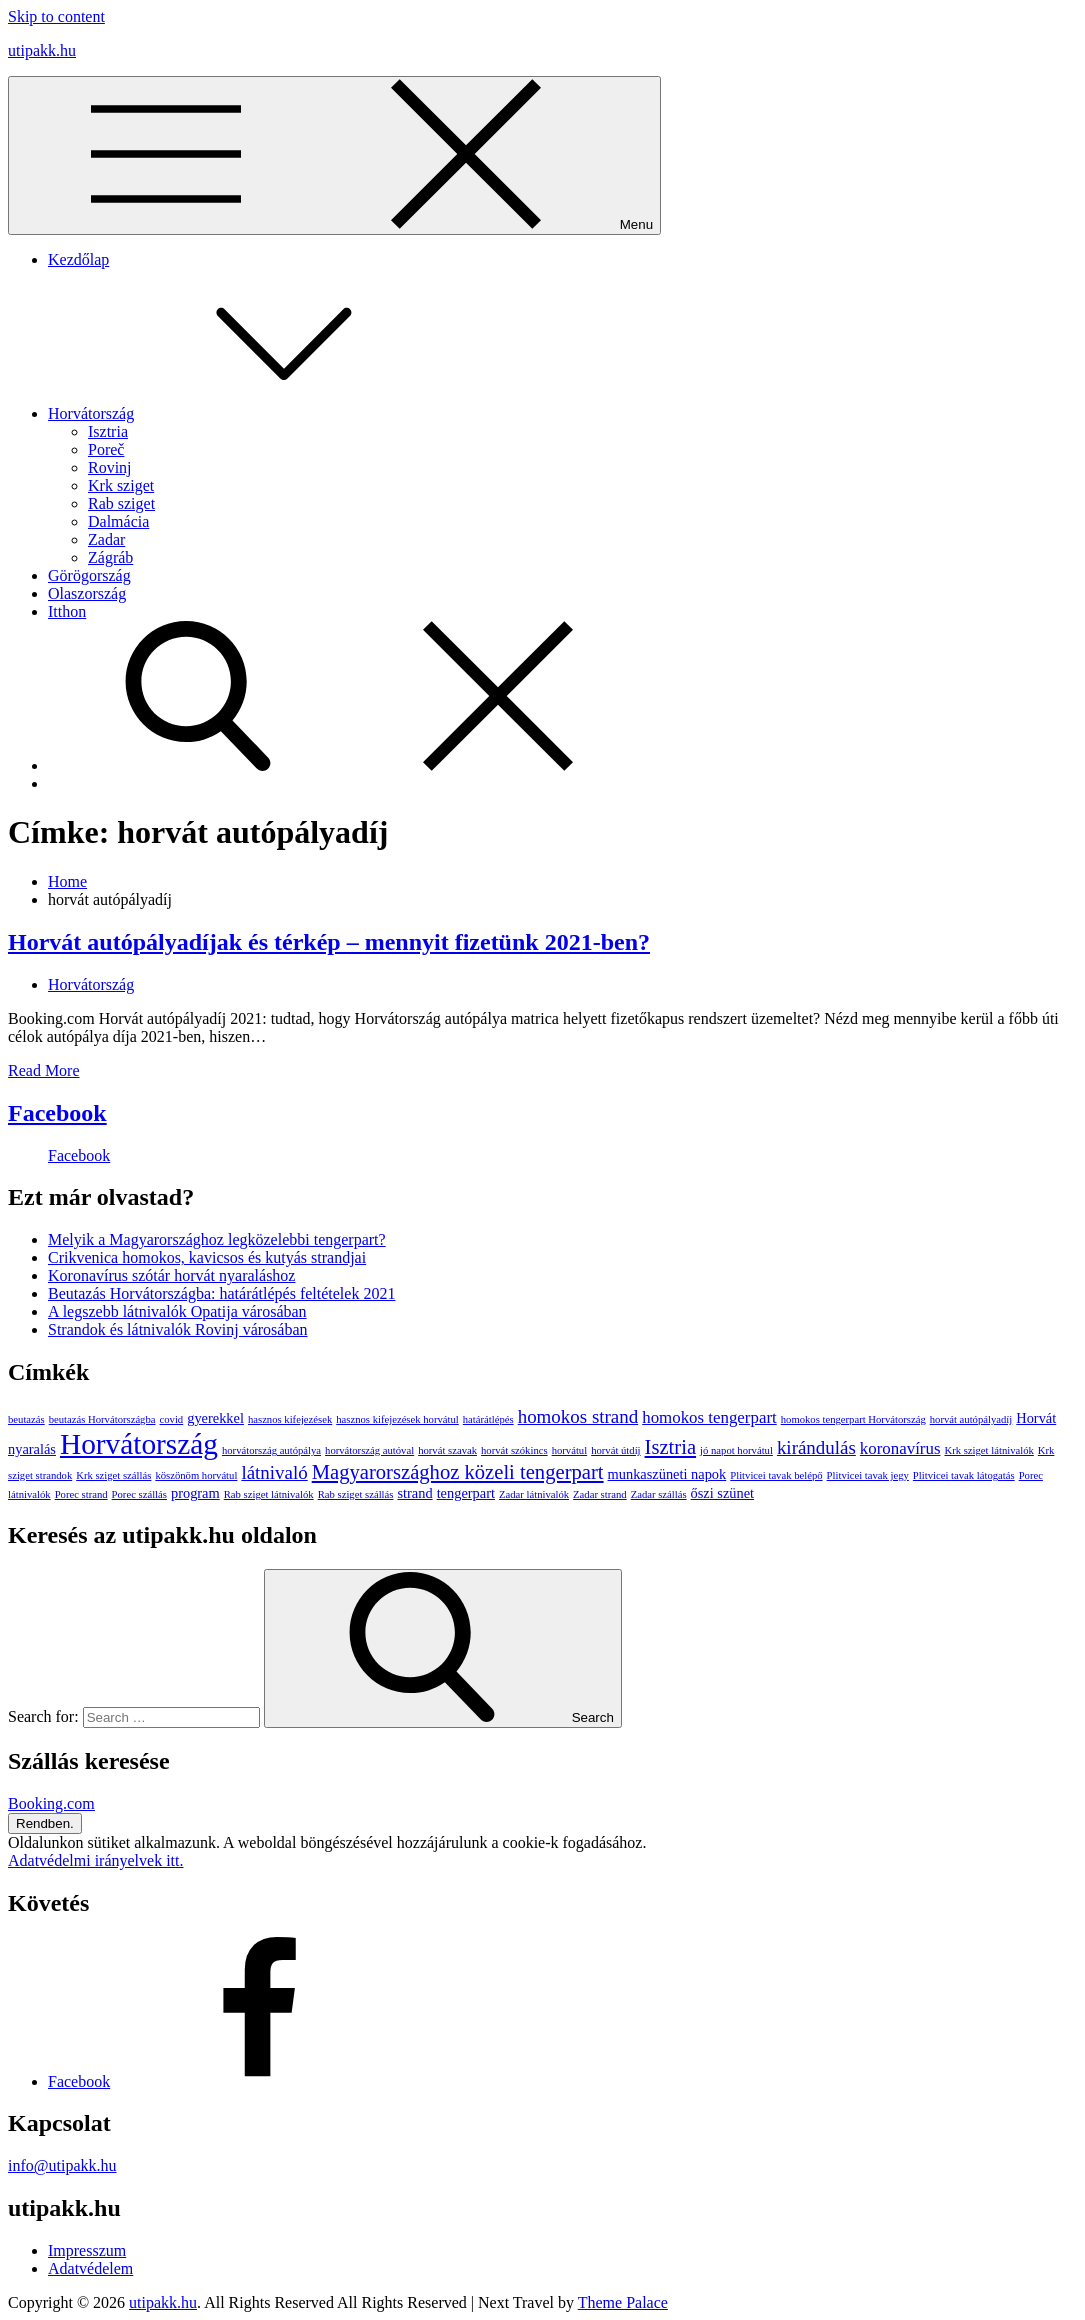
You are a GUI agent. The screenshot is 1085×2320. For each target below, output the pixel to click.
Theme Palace (623, 2302)
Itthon (67, 611)
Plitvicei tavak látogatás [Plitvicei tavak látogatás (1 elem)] (964, 1475)
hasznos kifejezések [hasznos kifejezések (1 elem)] (290, 1419)
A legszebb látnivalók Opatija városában (177, 1311)
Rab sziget (121, 503)
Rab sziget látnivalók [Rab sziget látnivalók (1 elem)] (269, 1494)
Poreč (106, 449)
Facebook (57, 1113)
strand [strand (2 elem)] (414, 1493)
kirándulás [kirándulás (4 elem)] (816, 1447)
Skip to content (56, 16)
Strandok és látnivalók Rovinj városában (178, 1329)
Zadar (106, 539)
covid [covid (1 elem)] (172, 1419)
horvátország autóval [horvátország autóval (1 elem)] (369, 1450)
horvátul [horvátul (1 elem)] (570, 1450)
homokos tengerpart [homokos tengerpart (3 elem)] (709, 1417)
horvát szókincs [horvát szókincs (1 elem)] (514, 1450)
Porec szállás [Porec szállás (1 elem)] (139, 1494)
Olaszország (87, 593)
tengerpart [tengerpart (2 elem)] (466, 1493)
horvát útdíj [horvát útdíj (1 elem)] (615, 1450)
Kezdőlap (78, 259)
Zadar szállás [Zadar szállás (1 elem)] (659, 1494)
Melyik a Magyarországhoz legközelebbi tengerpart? (217, 1239)
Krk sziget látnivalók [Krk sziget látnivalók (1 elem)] (988, 1450)
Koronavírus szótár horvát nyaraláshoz (171, 1275)
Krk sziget (121, 485)
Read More (44, 1070)
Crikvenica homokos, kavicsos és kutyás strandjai (207, 1257)
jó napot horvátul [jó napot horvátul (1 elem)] (736, 1450)
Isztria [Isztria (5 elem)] (671, 1447)
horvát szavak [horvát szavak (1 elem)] (447, 1450)
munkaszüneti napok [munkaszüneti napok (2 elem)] (667, 1474)
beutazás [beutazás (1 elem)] (26, 1419)
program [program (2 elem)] (195, 1493)
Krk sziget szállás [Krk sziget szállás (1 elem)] (113, 1475)
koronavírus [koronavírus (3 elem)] (900, 1448)
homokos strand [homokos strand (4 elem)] (578, 1416)
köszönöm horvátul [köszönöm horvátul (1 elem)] (196, 1475)
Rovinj (110, 467)
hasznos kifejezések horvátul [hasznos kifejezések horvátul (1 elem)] (397, 1419)
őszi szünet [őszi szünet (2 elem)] (723, 1493)
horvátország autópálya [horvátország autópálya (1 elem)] (271, 1450)
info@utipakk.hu (62, 2165)
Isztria (108, 431)
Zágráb (110, 557)
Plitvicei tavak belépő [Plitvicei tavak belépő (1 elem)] (776, 1475)
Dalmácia (118, 521)
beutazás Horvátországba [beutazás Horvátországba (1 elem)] (102, 1419)
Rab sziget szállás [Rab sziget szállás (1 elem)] (356, 1494)
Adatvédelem (90, 2268)
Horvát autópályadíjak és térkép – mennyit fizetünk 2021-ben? (329, 942)
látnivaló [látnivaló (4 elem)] (274, 1472)
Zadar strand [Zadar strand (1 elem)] (600, 1494)
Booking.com (51, 1803)
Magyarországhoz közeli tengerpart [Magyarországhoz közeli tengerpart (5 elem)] (458, 1472)
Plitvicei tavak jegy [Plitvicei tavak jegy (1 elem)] (868, 1475)
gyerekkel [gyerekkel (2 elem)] (215, 1418)
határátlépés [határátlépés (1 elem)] (488, 1419)
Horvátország (241, 413)
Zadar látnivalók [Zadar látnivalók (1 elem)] (534, 1494)
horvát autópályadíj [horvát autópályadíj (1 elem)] (971, 1419)
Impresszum (87, 2250)
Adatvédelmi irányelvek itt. (96, 1860)
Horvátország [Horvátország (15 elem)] (139, 1444)
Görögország (89, 575)
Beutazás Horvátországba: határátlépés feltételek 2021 (221, 1293)
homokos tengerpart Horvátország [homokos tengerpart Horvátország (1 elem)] (853, 1419)
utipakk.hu (42, 50)
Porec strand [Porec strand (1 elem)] (81, 1494)
